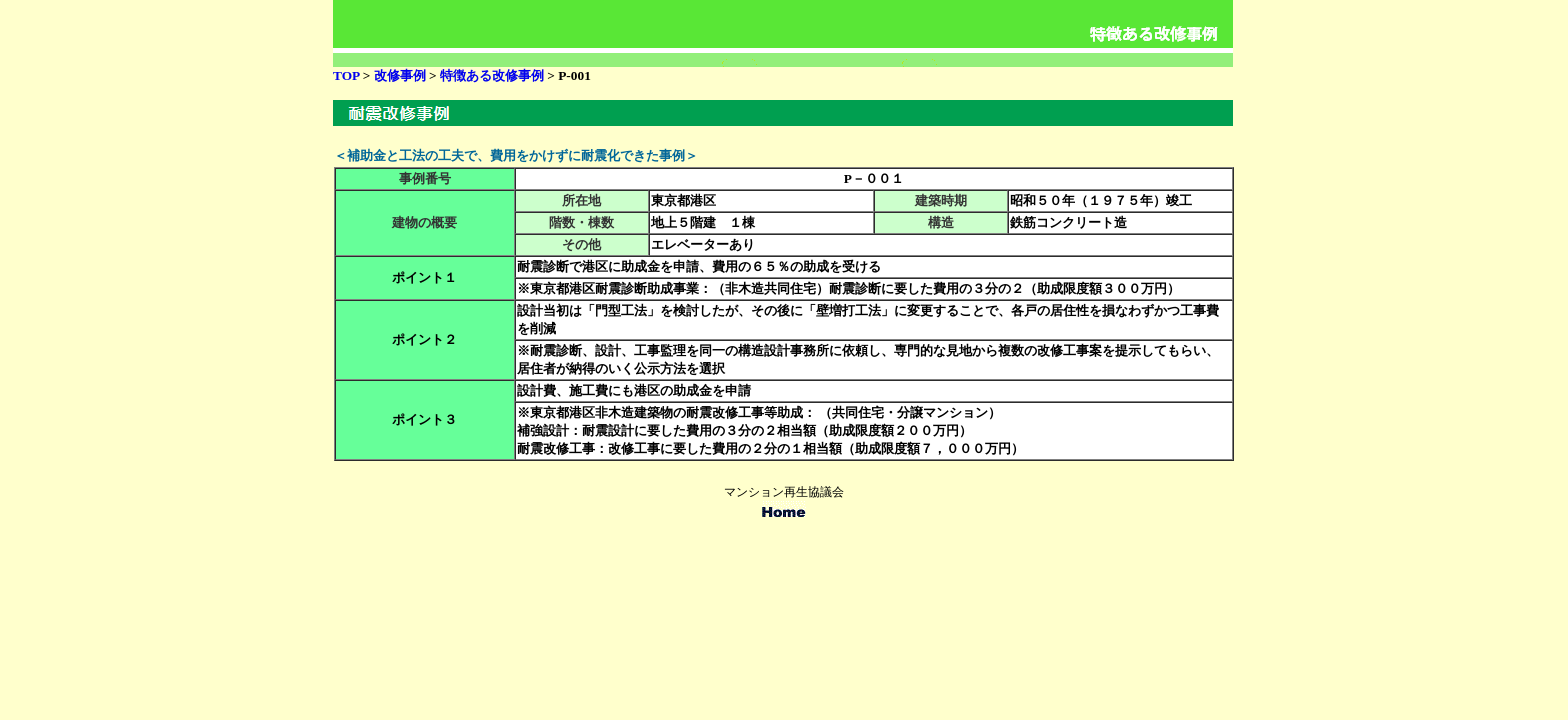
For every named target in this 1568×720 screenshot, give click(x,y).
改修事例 (401, 75)
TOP (346, 75)
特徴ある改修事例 (492, 75)
